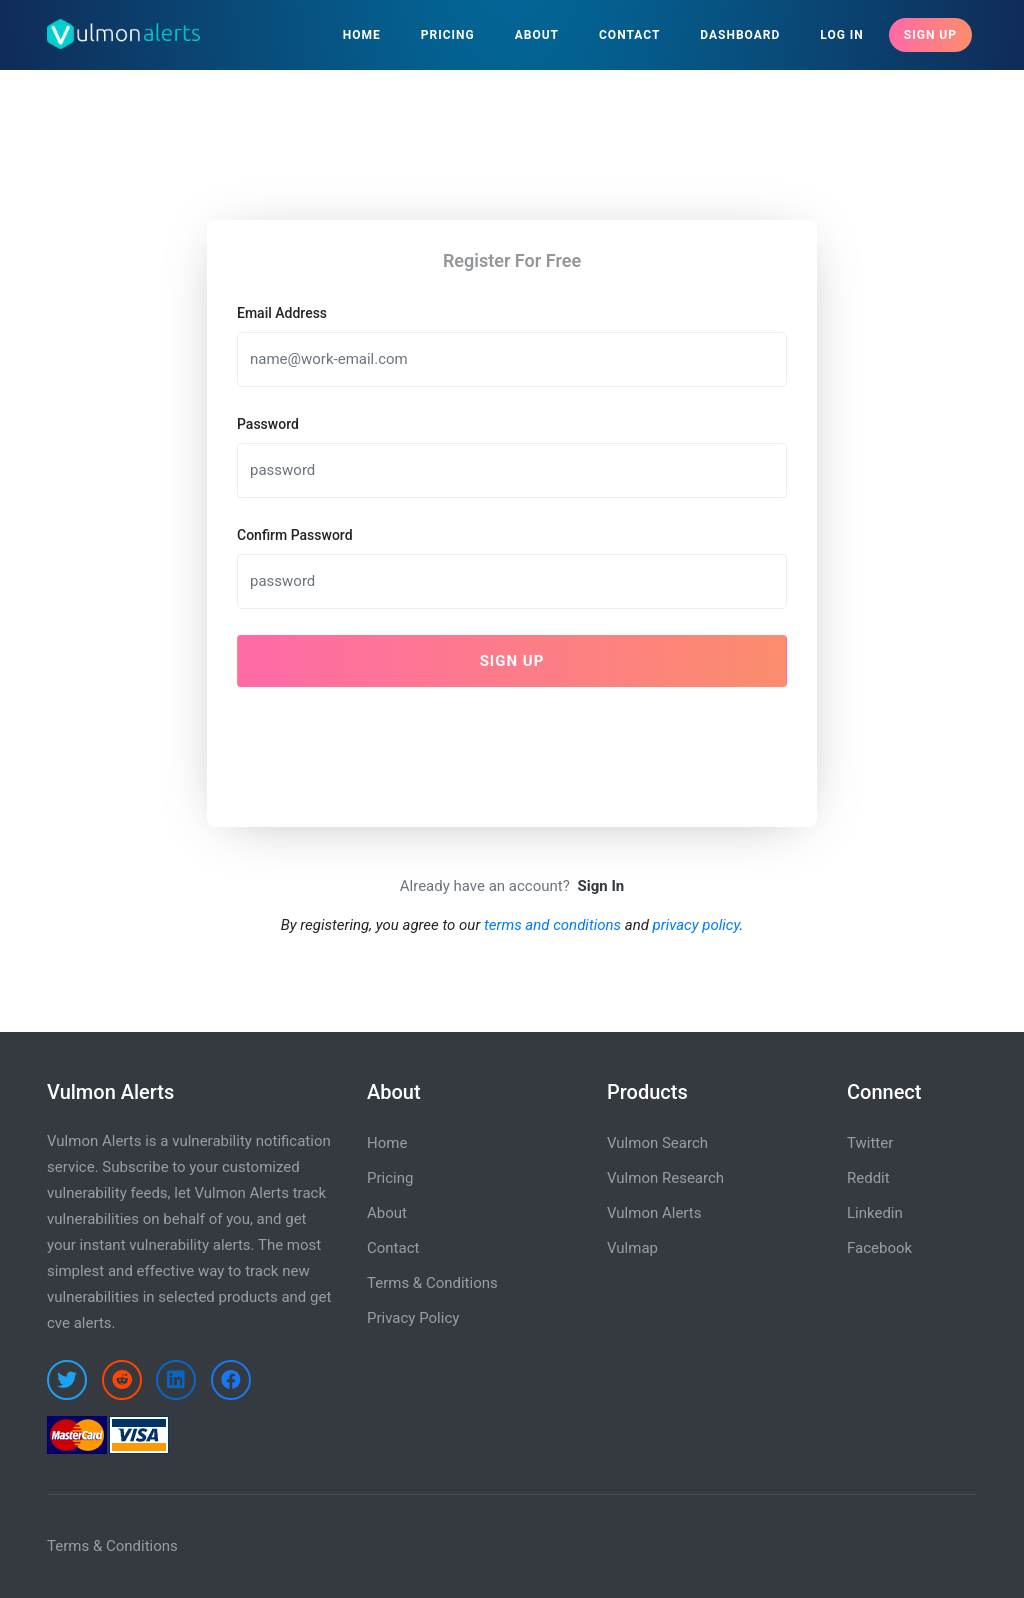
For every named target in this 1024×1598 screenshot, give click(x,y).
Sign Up (930, 35)
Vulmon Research (665, 1178)
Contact (629, 35)
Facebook (879, 1248)
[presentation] (389, 742)
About (537, 35)
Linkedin (875, 1213)
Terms (68, 1546)
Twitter (870, 1143)
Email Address (282, 313)
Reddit (868, 1178)
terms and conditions (552, 925)
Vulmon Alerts (654, 1213)
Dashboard (740, 35)
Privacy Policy (413, 1318)
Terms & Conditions (432, 1283)
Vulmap (632, 1248)
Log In (842, 35)
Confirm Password (295, 535)
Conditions (142, 1546)
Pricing (448, 35)
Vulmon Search (657, 1143)
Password (268, 424)
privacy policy (696, 925)
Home (362, 35)
